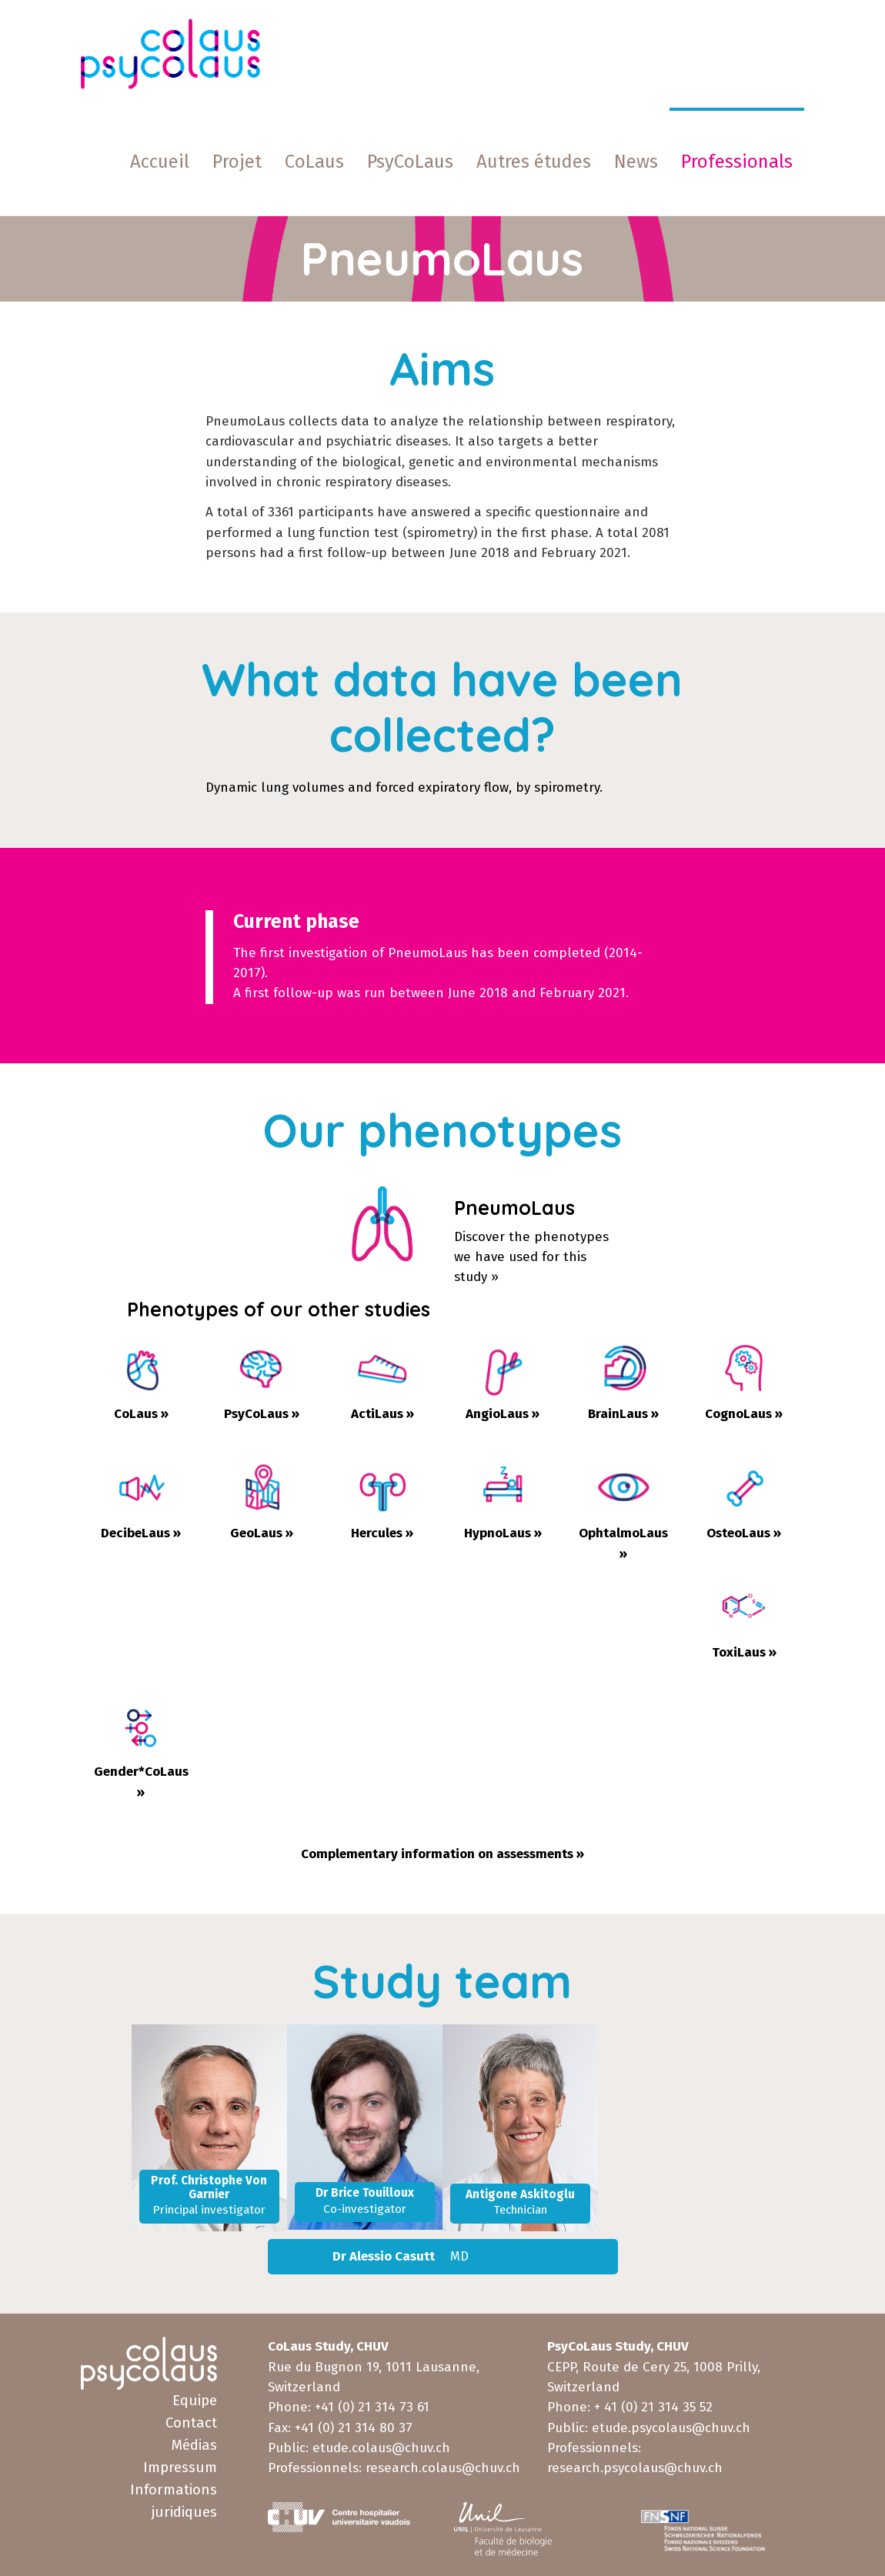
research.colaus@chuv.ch (443, 2468)
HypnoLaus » (503, 1533)
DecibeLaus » (141, 1533)
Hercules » (382, 1533)
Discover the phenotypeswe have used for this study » (531, 1257)
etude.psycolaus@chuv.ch (671, 2428)
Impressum (180, 2467)
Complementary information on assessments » (442, 1854)
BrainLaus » (623, 1414)
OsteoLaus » (743, 1533)
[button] (534, 161)
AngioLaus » (502, 1414)
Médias (194, 2445)
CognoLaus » (744, 1414)
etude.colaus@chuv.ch (381, 2448)
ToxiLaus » (744, 1652)
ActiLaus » (382, 1414)
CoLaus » (141, 1414)
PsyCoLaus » (261, 1414)
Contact (191, 2422)
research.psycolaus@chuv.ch (635, 2468)
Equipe (194, 2400)
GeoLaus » (261, 1533)
